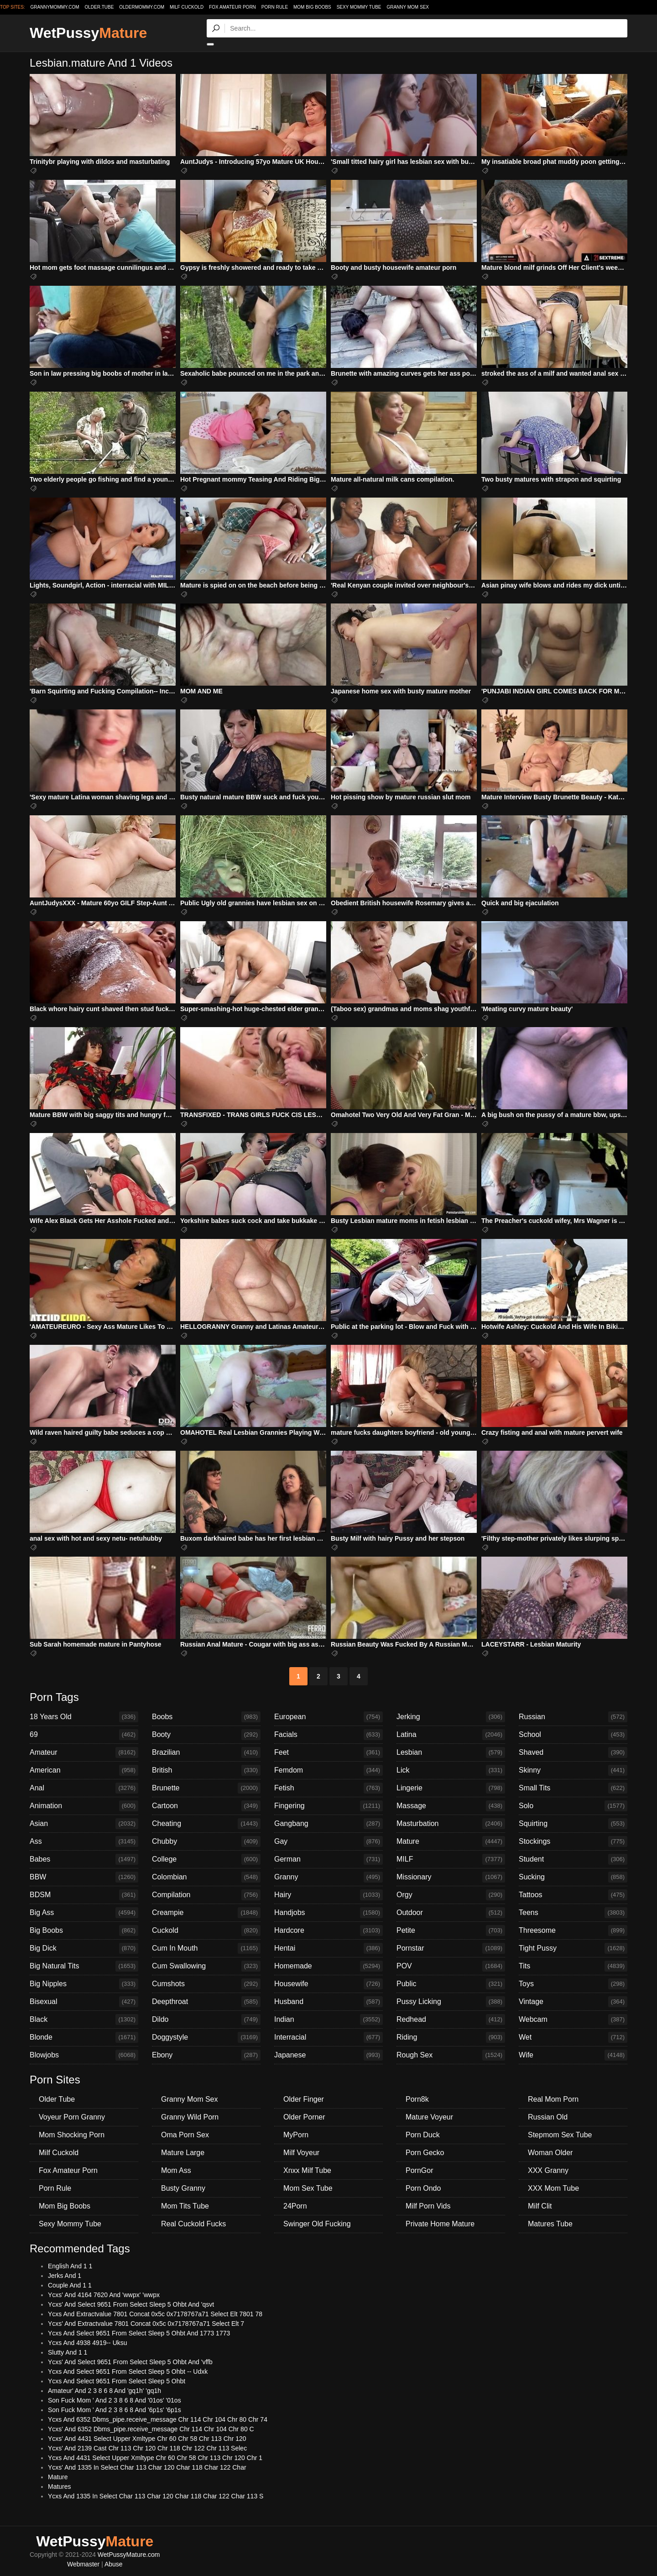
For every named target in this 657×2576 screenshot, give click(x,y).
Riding (450, 2037)
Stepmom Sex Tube (560, 2135)
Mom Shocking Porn (71, 2135)
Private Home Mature (440, 2224)
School (573, 1734)
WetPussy (88, 33)
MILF (450, 1859)
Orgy (450, 1894)
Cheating (206, 1823)
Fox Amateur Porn (232, 7)
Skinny (573, 1770)
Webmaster (83, 2564)
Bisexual (84, 2001)
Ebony (206, 2055)
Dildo (206, 2019)
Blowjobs (84, 2055)
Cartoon (206, 1805)
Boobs (206, 1716)
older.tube (99, 7)
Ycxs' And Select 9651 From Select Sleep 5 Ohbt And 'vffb (130, 2362)
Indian (328, 2019)
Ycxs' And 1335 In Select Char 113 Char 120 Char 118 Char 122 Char (147, 2467)
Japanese (328, 2055)
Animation (84, 1805)
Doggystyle (206, 2037)
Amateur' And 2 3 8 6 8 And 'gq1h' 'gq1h (104, 2390)
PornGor (419, 2170)
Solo (573, 1805)
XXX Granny (548, 2170)
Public (450, 1983)
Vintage (573, 2001)
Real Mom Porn (553, 2099)
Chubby (206, 1841)
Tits (573, 1966)
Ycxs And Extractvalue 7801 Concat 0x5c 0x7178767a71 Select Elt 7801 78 (155, 2314)
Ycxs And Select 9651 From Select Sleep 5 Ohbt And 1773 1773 (139, 2333)
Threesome (573, 1930)
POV (450, 1966)
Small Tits (573, 1788)
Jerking (450, 1716)
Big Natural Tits (84, 1966)
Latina (450, 1734)
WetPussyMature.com (129, 2554)
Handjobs (328, 1912)
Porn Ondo (423, 2188)
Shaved (573, 1752)
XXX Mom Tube (553, 2188)
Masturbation (450, 1823)
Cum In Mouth (206, 1948)
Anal (84, 1788)
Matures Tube (550, 2224)
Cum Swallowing (206, 1966)
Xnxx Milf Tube (307, 2170)
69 (84, 1734)
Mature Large (182, 2152)
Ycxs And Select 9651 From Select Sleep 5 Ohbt (116, 2381)
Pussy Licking (450, 2001)
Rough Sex (450, 2055)
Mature (450, 1841)
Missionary (450, 1877)
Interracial (328, 2037)
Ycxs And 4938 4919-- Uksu (87, 2342)
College (206, 1859)
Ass (84, 1841)
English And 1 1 (70, 2266)
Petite (450, 1930)
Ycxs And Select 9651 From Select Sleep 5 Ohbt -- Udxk (128, 2371)
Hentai (328, 1948)
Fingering (328, 1805)
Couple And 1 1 (70, 2285)
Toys (573, 1983)
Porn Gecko (425, 2152)
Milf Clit (540, 2206)
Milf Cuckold (186, 7)
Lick (450, 1770)
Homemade (328, 1966)
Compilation (206, 1894)
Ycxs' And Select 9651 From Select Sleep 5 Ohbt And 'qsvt (131, 2304)
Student (573, 1859)
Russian (573, 1716)
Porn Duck (423, 2135)
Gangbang (328, 1823)
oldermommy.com (141, 7)
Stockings (573, 1841)
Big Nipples (84, 1983)
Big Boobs (84, 1930)
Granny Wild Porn (190, 2117)
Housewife (328, 1983)
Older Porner (304, 2117)
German (328, 1859)
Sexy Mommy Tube (359, 7)
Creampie (206, 1912)
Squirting (573, 1823)
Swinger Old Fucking (317, 2224)
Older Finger (303, 2099)
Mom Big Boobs (312, 7)
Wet (573, 2037)
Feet (328, 1752)
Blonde (84, 2037)
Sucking (573, 1877)
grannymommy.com (55, 7)
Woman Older (550, 2152)
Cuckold (206, 1930)
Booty (206, 1734)
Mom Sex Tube (308, 2188)
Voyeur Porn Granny (72, 2117)
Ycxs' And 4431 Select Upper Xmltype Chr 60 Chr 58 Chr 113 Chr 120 (147, 2438)
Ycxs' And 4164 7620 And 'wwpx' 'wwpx (104, 2294)
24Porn (295, 2206)
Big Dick (84, 1948)
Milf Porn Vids (428, 2206)
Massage (450, 1805)
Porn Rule (274, 7)
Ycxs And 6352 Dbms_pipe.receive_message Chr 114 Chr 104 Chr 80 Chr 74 (157, 2419)
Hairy (328, 1894)
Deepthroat (206, 2001)
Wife (573, 2055)
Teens (573, 1912)
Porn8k (417, 2099)
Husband (328, 2001)
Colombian (206, 1877)
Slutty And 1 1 (67, 2352)
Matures (59, 2486)
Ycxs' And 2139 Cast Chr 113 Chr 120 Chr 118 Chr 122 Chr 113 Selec (147, 2448)
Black (84, 2019)
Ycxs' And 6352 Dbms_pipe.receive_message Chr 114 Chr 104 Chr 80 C (151, 2429)
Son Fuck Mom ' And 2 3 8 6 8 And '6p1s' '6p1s (114, 2409)
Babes (84, 1859)
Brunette (206, 1788)
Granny (328, 1877)
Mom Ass (176, 2170)
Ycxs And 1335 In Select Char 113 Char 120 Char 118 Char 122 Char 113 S (155, 2496)
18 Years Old (84, 1716)
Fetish (328, 1788)
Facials (328, 1734)
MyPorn (295, 2135)
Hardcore (328, 1930)
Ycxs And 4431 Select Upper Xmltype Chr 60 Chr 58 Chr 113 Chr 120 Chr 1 (155, 2457)
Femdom (328, 1770)
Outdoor (450, 1912)
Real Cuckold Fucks (193, 2224)
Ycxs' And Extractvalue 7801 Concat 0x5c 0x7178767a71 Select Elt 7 (146, 2323)
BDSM (84, 1894)
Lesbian (450, 1752)
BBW (84, 1877)
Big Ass (84, 1912)
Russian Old (548, 2117)
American (84, 1770)
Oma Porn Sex (185, 2135)
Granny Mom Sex (407, 7)
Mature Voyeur (429, 2117)
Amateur (84, 1752)
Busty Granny (183, 2188)
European (328, 1716)
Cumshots (206, 1983)
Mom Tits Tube (185, 2206)
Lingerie (450, 1788)
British (206, 1770)
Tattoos (573, 1894)
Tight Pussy (573, 1948)
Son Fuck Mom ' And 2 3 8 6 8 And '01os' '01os (114, 2400)
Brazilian (206, 1752)
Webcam (573, 2019)
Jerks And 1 (64, 2275)
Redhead (450, 2019)
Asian (84, 1823)
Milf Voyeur (301, 2152)
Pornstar (450, 1948)
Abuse (113, 2564)
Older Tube (57, 2099)
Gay (328, 1841)
